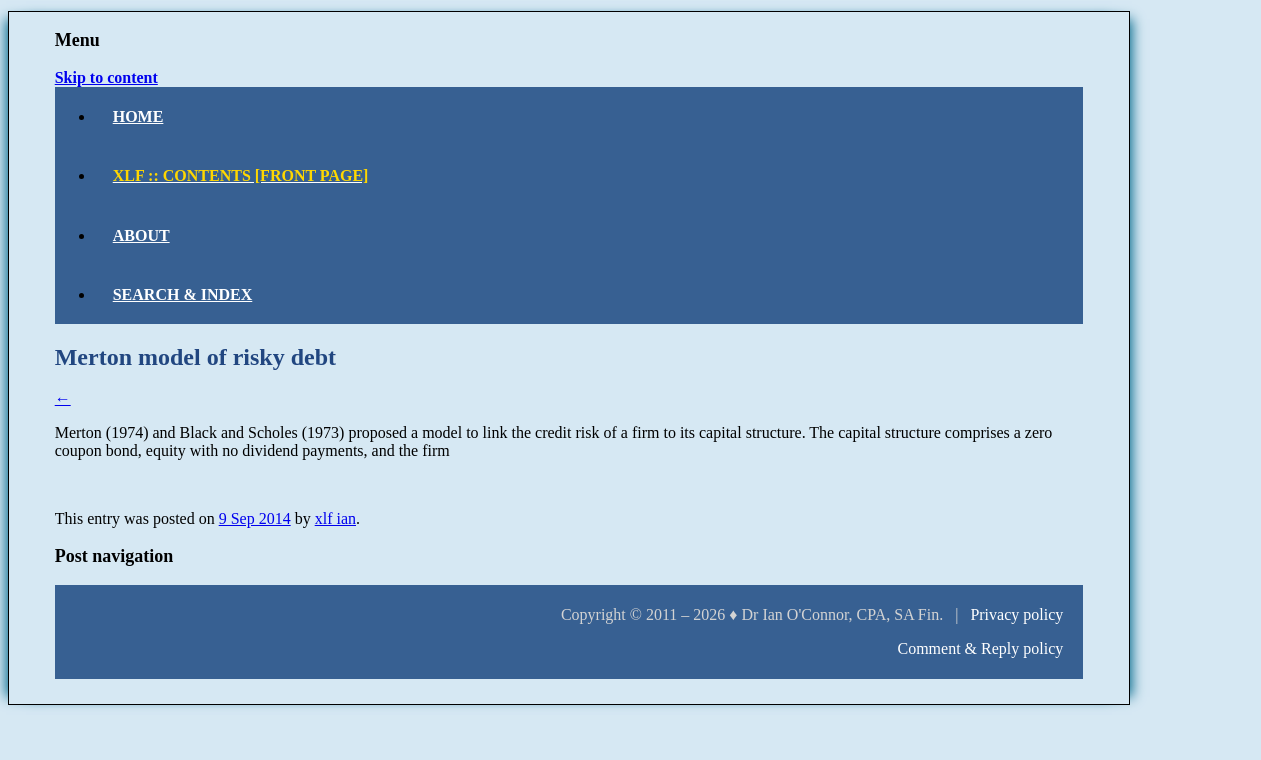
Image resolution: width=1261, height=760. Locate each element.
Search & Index (183, 294)
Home (138, 116)
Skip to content (106, 77)
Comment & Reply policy (981, 648)
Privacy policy (1016, 614)
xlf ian (335, 518)
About (141, 235)
